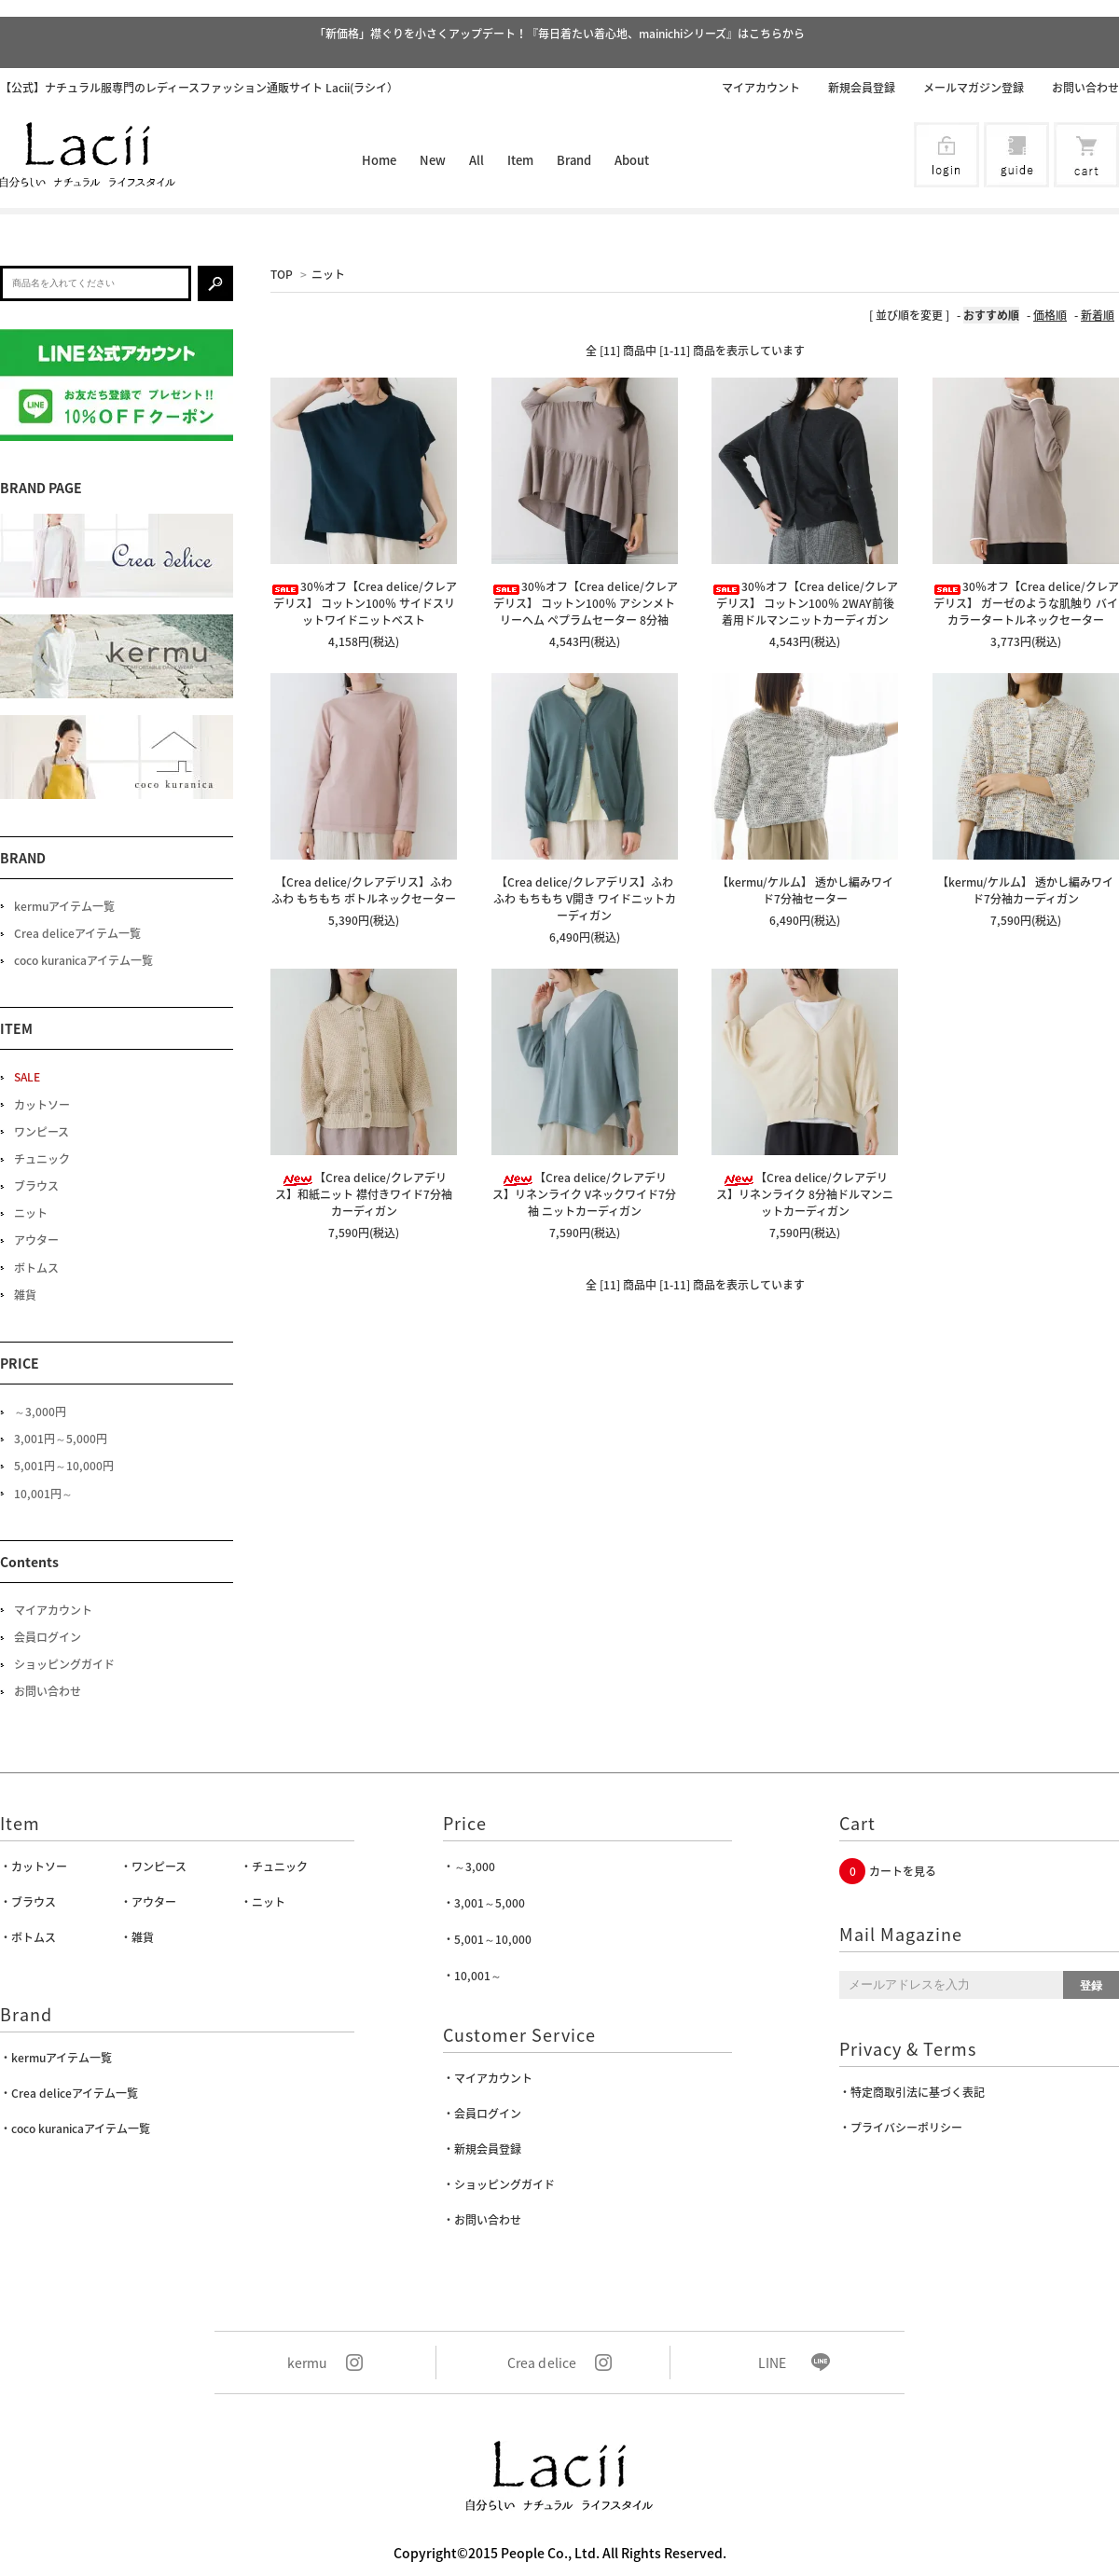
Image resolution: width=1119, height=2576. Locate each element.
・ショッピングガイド (499, 2184)
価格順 (1050, 315)
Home (379, 160)
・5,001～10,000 (487, 1939)
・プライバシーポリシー (900, 2127)
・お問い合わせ (482, 2219)
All (476, 160)
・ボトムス (28, 1937)
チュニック (42, 1158)
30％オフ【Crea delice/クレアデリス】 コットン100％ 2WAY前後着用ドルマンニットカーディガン (804, 603)
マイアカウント (761, 87)
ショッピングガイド (64, 1664)
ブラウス (36, 1186)
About (632, 160)
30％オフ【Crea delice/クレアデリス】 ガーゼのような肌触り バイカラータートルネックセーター (1025, 603)
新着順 (1097, 315)
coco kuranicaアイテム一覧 (83, 960)
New (433, 160)
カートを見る (902, 1871)
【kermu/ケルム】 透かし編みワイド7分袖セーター (805, 890)
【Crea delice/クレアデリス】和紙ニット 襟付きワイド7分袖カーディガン (363, 1194)
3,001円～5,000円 (60, 1438)
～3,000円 (40, 1411)
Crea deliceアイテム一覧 (77, 933)
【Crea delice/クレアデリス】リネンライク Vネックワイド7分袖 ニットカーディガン (584, 1194)
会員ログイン (47, 1637)
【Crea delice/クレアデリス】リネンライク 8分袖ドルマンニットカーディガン (804, 1194)
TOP (281, 274)
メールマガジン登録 (973, 87)
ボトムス (36, 1268)
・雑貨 (137, 1937)
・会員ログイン (482, 2113)
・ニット (263, 1902)
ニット (328, 274)
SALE (27, 1076)
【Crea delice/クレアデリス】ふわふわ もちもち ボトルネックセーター (363, 890)
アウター (36, 1240)
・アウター (148, 1902)
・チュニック (274, 1866)
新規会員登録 (861, 87)
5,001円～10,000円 (64, 1465)
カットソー (42, 1104)
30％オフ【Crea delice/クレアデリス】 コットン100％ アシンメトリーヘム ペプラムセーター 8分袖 (584, 603)
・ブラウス (28, 1902)
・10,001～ (472, 1975)
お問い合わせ (1085, 87)
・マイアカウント (487, 2078)
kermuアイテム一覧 (64, 906)
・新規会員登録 (482, 2149)
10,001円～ (43, 1493)
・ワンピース (153, 1866)
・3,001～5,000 (484, 1902)
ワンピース (41, 1131)
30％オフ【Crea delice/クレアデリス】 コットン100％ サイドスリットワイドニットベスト (363, 603)
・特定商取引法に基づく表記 (912, 2092)
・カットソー (33, 1866)
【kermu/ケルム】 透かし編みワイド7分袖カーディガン (1025, 890)
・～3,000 (469, 1866)
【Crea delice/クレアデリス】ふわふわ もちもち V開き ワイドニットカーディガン (584, 899)
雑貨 (25, 1295)
